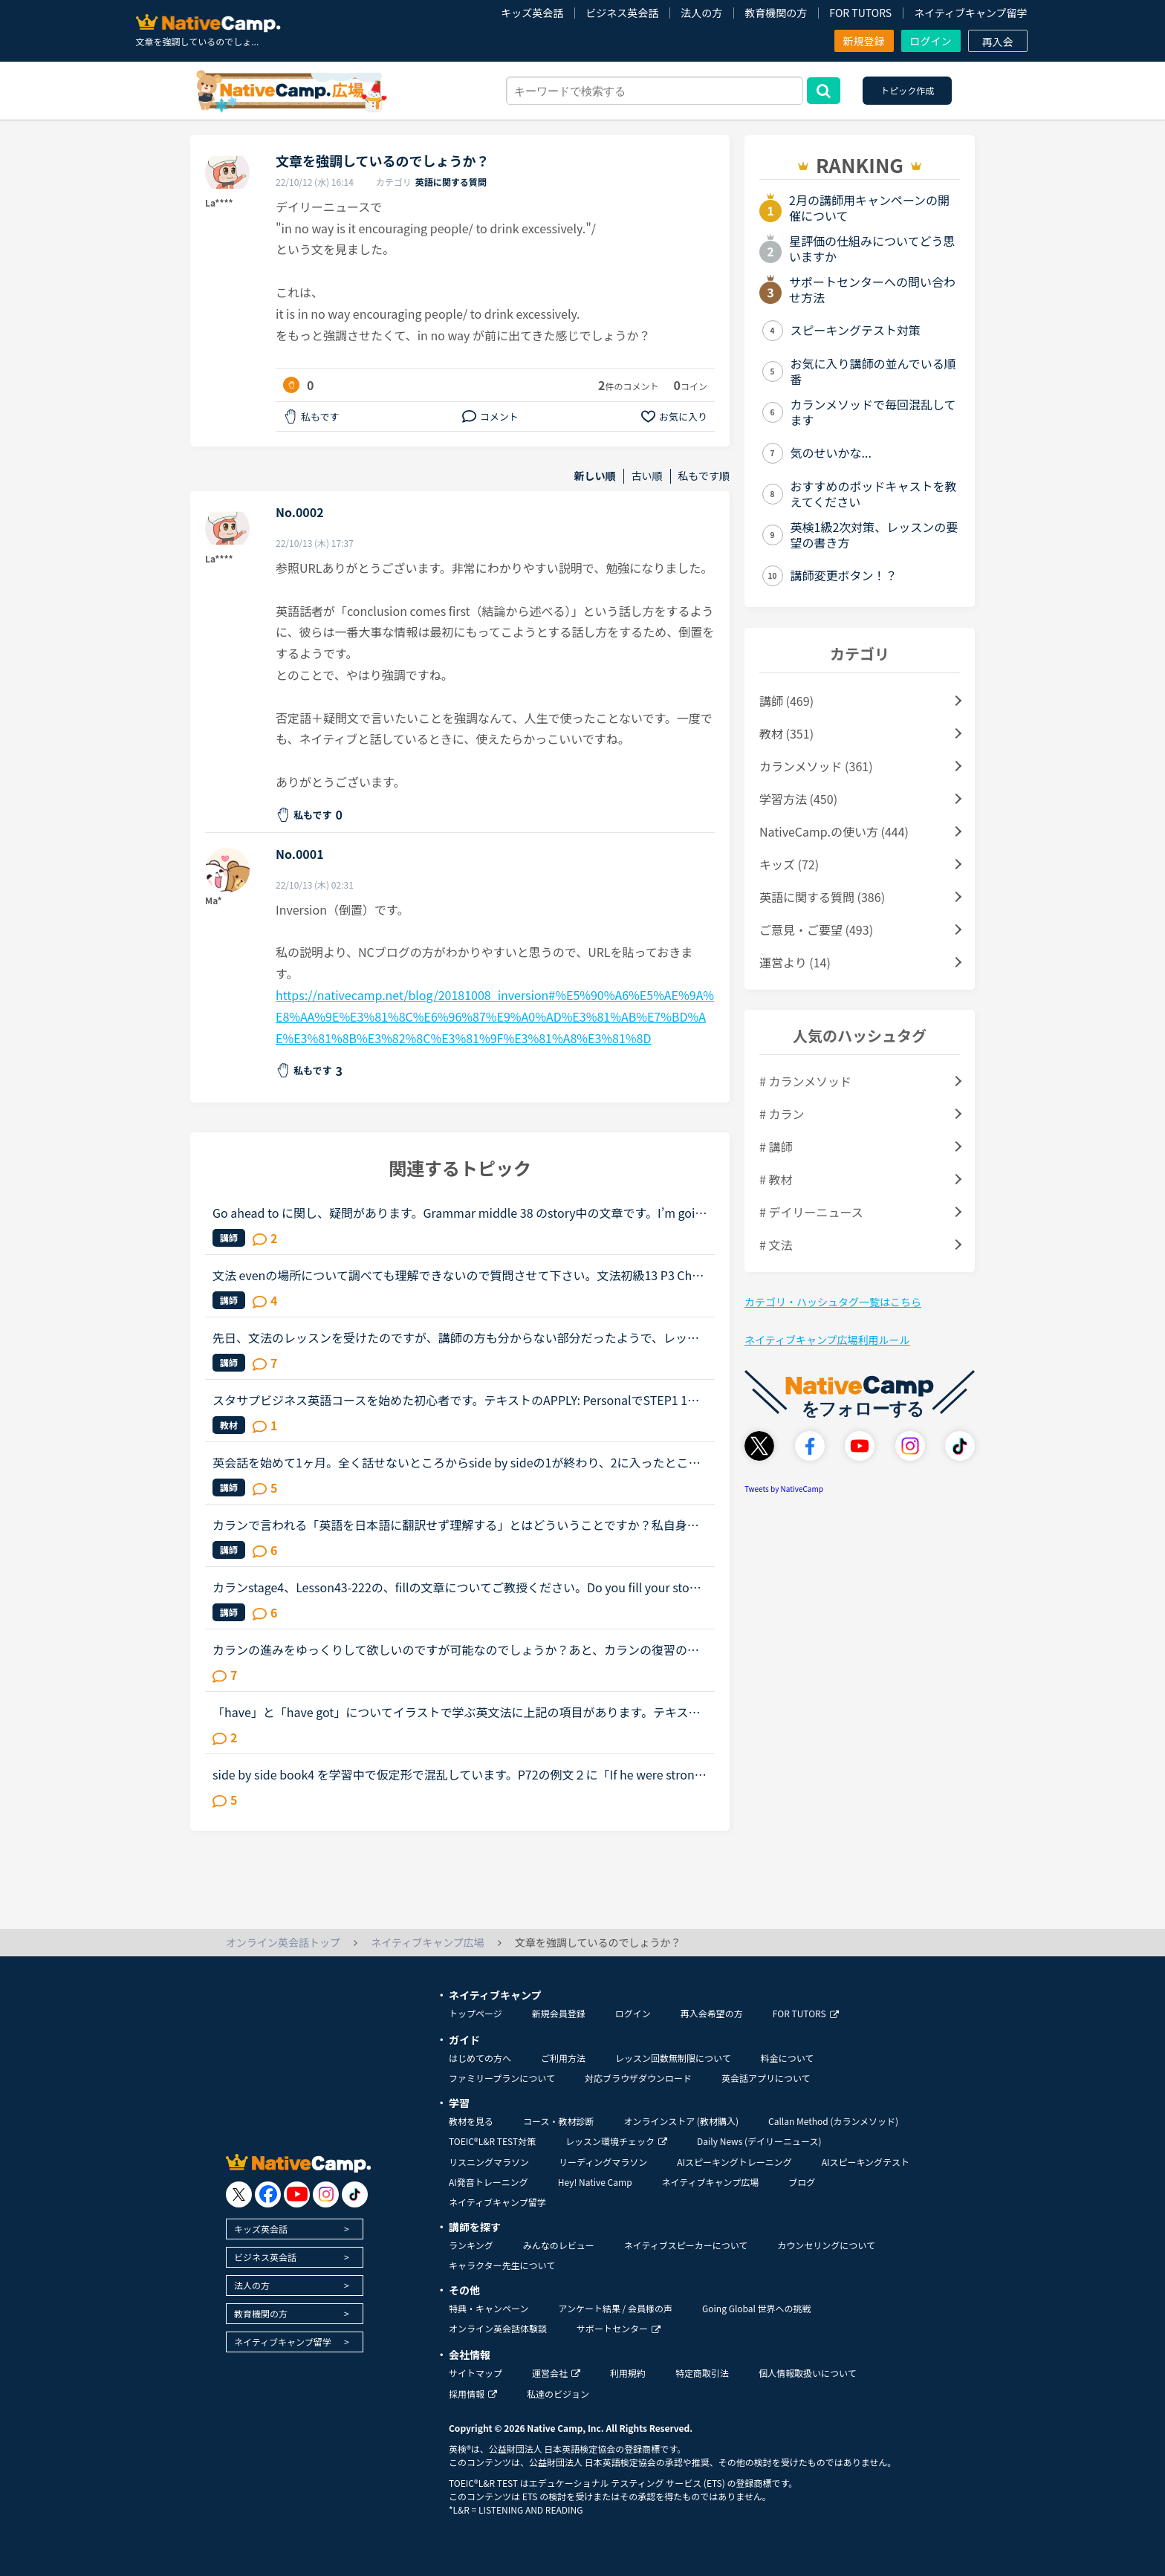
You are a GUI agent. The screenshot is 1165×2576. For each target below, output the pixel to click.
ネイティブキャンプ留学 (970, 12)
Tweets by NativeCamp (783, 1488)
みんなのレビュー (558, 2245)
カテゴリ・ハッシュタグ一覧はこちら (832, 1301)
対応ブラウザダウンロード (638, 2077)
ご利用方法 (563, 2057)
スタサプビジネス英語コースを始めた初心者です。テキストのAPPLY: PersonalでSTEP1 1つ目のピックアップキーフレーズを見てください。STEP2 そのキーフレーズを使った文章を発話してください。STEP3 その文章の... (455, 1400)
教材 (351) (786, 733)
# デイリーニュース (811, 1212)
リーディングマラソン (603, 2161)
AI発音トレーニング (488, 2182)
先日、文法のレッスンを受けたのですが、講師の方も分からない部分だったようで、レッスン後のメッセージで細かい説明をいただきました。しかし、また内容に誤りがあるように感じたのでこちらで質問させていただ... (456, 1337)
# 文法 (775, 1244)
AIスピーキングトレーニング (734, 2161)
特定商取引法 (702, 2372)
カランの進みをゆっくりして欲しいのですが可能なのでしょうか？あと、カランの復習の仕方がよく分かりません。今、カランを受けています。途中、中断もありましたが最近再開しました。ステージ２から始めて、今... (455, 1649)
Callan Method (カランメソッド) (833, 2121)
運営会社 (556, 2372)
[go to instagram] (326, 2194)
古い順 (647, 476)
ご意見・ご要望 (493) (816, 929)
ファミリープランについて (502, 2077)
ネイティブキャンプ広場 (710, 2182)
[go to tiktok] (355, 2194)
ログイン (931, 40)
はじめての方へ (480, 2057)
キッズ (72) (789, 864)
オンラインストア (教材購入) (681, 2121)
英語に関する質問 (451, 181)
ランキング (471, 2245)
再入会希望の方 (712, 2013)
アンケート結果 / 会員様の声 (615, 2308)
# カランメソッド (805, 1081)
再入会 (997, 41)
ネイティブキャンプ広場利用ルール (826, 1339)
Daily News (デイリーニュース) (759, 2141)
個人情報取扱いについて (808, 2372)
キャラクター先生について (502, 2265)
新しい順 (595, 476)
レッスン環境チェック (616, 2141)
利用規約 (628, 2372)
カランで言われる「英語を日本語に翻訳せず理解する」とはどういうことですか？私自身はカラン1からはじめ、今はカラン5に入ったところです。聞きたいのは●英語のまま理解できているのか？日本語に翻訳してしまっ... (456, 1525)
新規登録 (864, 40)
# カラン (781, 1114)
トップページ (475, 2013)
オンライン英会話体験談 (498, 2328)
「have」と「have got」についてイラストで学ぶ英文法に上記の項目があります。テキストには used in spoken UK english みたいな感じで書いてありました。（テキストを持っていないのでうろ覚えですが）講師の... (456, 1712)
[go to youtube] (297, 2194)
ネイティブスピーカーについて (686, 2245)
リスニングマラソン (489, 2161)
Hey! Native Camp (595, 2182)
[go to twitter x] (239, 2194)
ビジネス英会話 (621, 12)
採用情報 (473, 2393)
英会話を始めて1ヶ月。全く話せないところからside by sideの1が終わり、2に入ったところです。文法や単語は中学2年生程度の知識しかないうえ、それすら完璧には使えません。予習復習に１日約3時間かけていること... (458, 1462)
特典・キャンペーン (488, 2308)
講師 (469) (786, 701)
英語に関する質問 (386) (822, 897)
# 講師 (775, 1146)
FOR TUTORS (860, 12)
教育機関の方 (775, 12)
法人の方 (701, 12)
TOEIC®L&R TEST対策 (492, 2141)
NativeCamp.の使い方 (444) (834, 831)
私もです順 (704, 476)
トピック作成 (907, 90)
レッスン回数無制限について (673, 2057)
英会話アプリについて (766, 2077)
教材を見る (471, 2121)
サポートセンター (619, 2328)
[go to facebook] (268, 2194)
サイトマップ (475, 2372)
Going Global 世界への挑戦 (756, 2308)
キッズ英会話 (532, 12)
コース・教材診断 (558, 2121)
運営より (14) (795, 962)
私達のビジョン (558, 2393)
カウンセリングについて (826, 2245)
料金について (787, 2057)
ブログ (801, 2182)
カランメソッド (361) (816, 766)
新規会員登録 (558, 2013)
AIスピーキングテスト (865, 2161)
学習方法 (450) (798, 799)
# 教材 (775, 1179)
